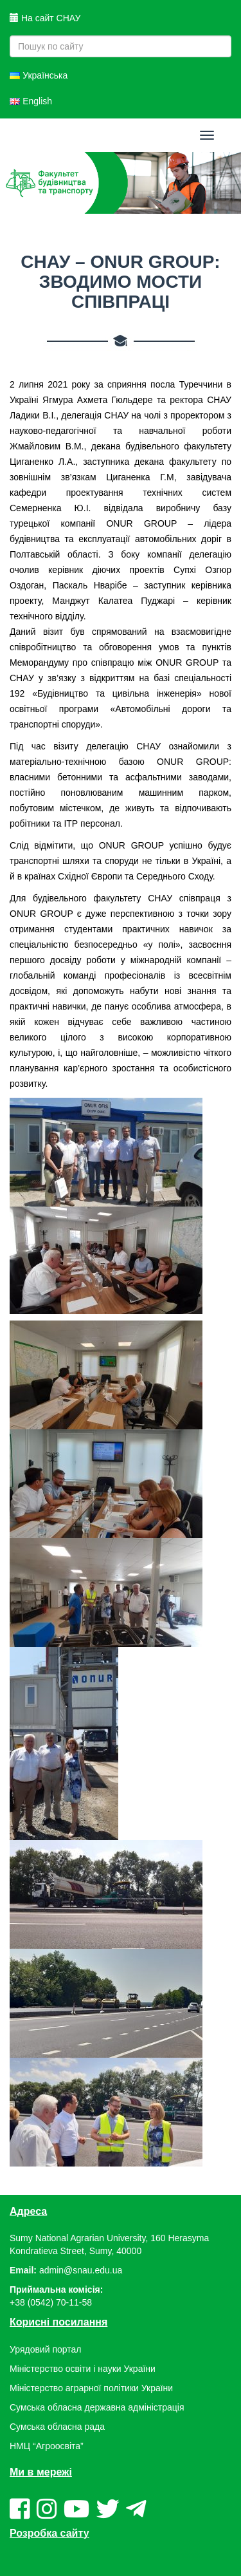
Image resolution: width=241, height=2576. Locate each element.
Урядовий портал (45, 2349)
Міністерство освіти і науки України (83, 2369)
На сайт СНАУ (45, 18)
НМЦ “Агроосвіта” (47, 2446)
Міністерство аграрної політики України (91, 2388)
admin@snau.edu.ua (80, 2270)
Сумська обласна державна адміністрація (97, 2407)
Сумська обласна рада (57, 2426)
